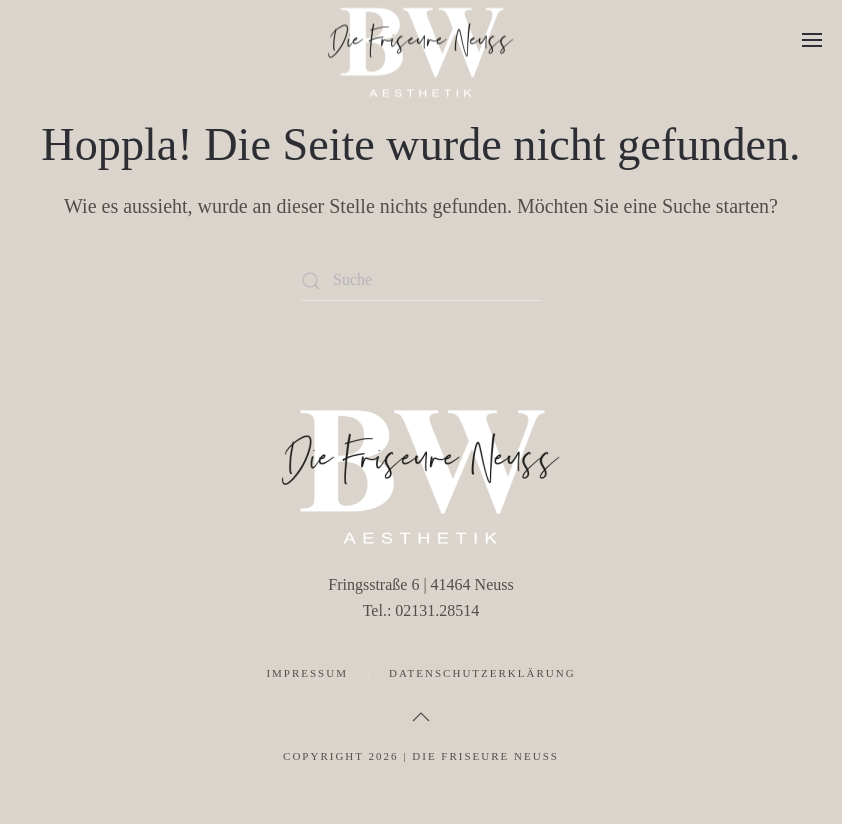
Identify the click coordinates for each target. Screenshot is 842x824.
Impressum (307, 673)
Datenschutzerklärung (482, 673)
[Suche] (421, 281)
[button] (812, 40)
